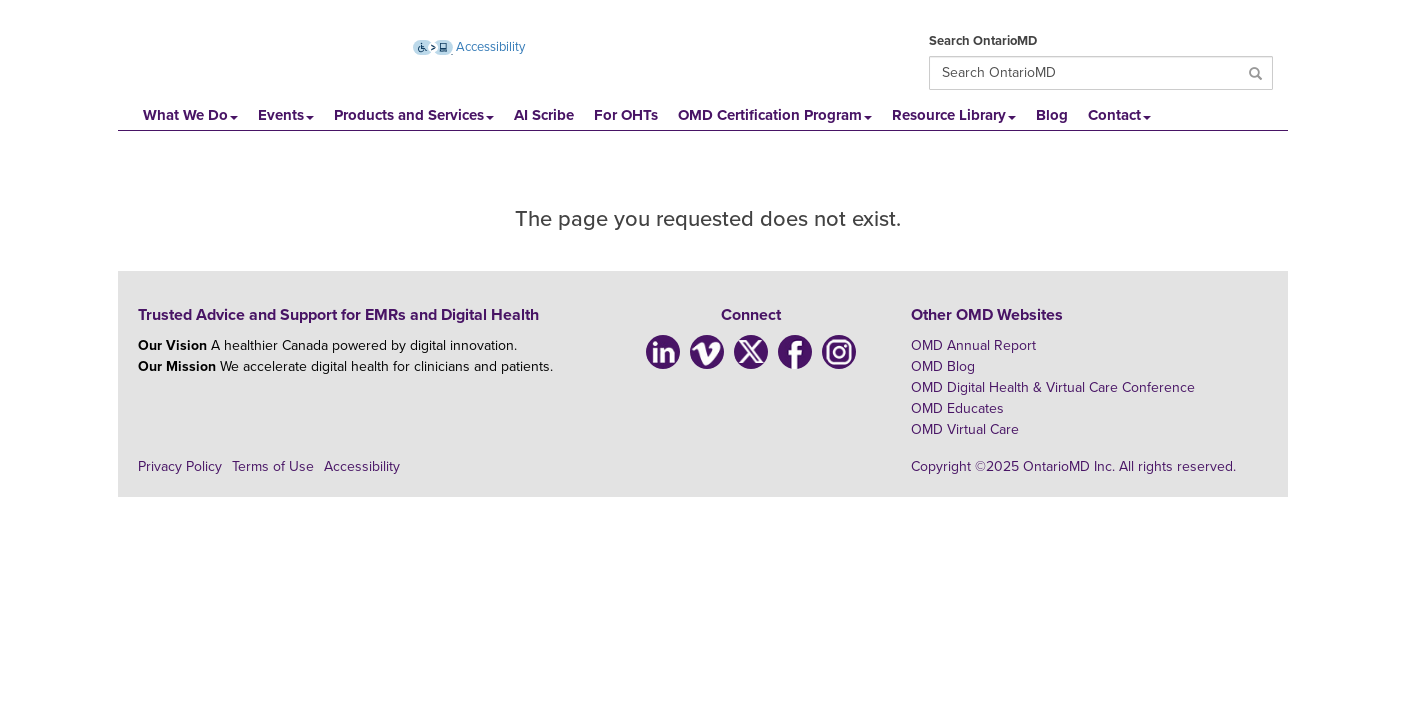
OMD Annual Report (973, 345)
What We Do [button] (190, 115)
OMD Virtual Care (965, 429)
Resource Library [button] (954, 115)
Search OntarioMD (983, 41)
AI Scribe (544, 115)
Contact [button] (1119, 115)
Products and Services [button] (414, 115)
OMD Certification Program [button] (775, 115)
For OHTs (626, 115)
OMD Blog (943, 366)
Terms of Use (273, 466)
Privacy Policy (180, 466)
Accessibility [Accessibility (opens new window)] (469, 47)
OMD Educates (957, 408)
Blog (1052, 115)
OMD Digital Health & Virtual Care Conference (1053, 387)
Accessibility (362, 466)
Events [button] (286, 115)
